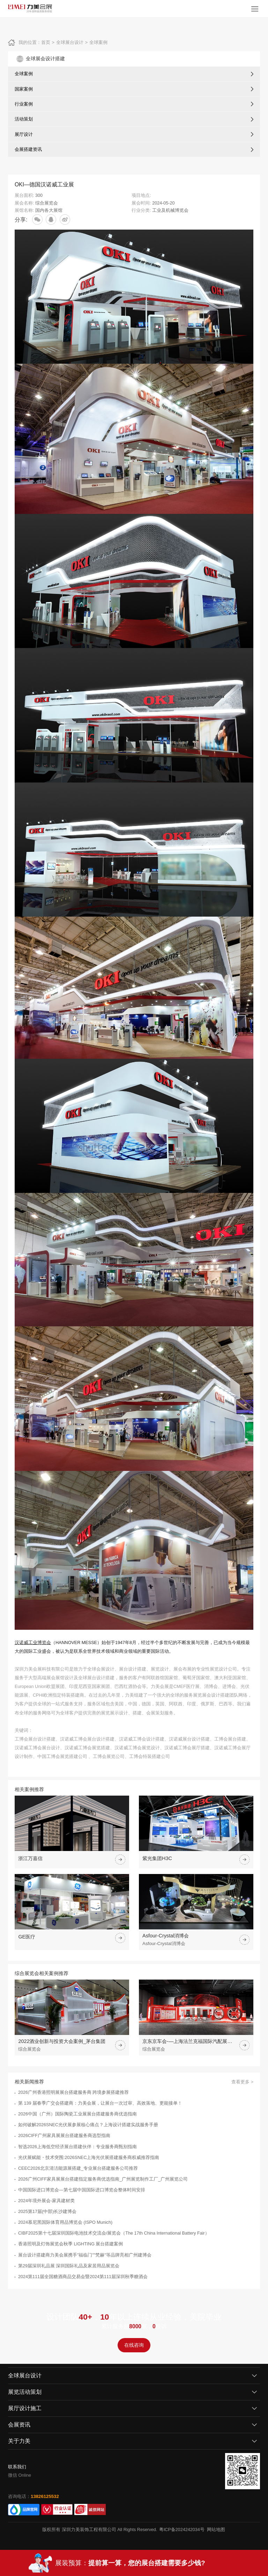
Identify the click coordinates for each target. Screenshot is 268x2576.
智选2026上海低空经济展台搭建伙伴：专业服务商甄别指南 (77, 2146)
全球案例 (98, 42)
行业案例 (24, 104)
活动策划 (24, 119)
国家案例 (24, 89)
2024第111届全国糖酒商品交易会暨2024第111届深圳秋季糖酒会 (83, 2276)
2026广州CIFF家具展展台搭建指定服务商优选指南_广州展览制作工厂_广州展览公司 (103, 2179)
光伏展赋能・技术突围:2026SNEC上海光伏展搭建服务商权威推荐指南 (88, 2157)
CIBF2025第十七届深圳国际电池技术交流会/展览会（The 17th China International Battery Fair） (113, 2233)
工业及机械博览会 (170, 210)
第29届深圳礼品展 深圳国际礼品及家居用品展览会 (69, 2265)
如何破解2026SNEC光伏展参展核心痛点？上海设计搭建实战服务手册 (88, 2124)
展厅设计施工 (25, 2408)
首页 (45, 42)
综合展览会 (46, 203)
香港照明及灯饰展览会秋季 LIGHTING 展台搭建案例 (70, 2244)
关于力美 (19, 2441)
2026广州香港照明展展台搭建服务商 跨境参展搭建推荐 (73, 2092)
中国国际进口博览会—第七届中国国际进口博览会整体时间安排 (81, 2190)
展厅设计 (24, 134)
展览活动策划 (25, 2392)
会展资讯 (19, 2425)
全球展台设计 (69, 42)
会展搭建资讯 (28, 149)
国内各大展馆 (48, 210)
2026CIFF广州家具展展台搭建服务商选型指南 (64, 2135)
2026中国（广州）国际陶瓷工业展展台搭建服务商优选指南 (77, 2114)
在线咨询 (134, 2345)
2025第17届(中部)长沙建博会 (47, 2211)
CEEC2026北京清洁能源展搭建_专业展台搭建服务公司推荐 (78, 2168)
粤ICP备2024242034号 (181, 2529)
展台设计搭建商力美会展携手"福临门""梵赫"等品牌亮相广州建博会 (84, 2255)
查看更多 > (242, 2082)
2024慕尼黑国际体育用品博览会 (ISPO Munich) (65, 2222)
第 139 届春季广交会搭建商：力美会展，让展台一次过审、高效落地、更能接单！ (100, 2103)
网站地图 (216, 2529)
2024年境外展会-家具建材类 (46, 2200)
